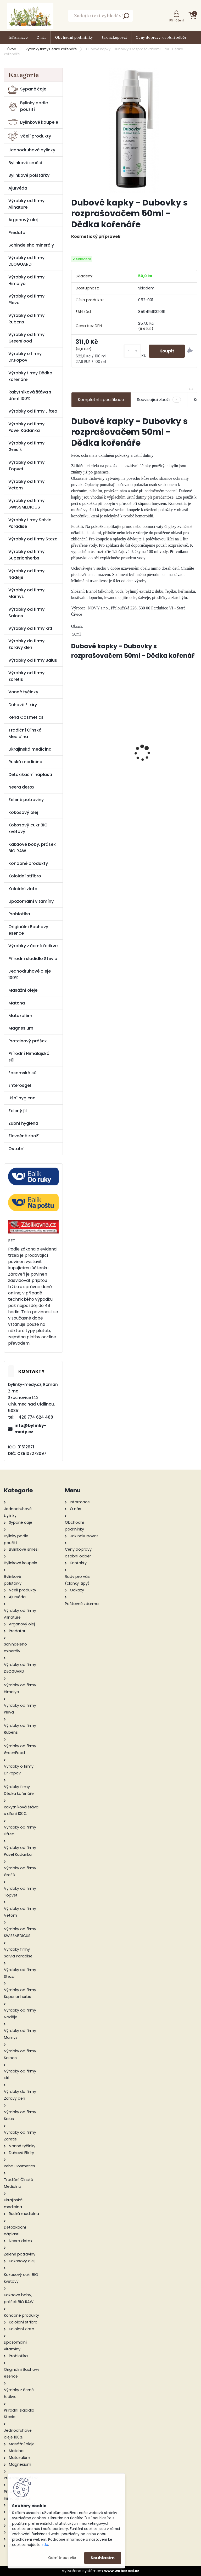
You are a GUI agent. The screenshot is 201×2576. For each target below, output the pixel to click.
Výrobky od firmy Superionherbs (26, 555)
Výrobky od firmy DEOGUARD (26, 261)
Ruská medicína (25, 762)
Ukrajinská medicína (30, 749)
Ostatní (16, 1149)
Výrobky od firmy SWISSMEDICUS (26, 504)
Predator (17, 233)
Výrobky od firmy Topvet (26, 465)
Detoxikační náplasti (30, 775)
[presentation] (74, 744)
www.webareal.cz (121, 2570)
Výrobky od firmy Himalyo (26, 280)
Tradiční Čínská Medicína (25, 733)
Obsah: (77, 626)
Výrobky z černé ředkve (33, 946)
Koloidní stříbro (24, 876)
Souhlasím (103, 2558)
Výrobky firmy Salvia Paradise (30, 523)
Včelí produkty (29, 136)
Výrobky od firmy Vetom (26, 484)
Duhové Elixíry (22, 705)
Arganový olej (23, 220)
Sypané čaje (27, 89)
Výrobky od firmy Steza (33, 539)
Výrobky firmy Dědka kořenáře (51, 49)
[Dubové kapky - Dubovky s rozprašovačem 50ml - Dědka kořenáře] (134, 130)
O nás (41, 37)
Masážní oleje (22, 990)
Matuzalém (20, 1016)
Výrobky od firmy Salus (32, 660)
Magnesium (20, 1028)
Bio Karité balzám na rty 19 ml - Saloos (166, 752)
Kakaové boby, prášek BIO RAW (32, 847)
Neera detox (21, 787)
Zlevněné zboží (24, 1136)
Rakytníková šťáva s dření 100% (29, 395)
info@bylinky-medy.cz (30, 1429)
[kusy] (132, 351)
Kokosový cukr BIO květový (28, 828)
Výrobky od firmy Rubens (26, 318)
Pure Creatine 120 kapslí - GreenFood (102, 753)
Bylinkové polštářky (28, 175)
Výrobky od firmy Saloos (26, 612)
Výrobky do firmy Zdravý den (26, 644)
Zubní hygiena (23, 1123)
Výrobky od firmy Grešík (26, 446)
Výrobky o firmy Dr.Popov (25, 357)
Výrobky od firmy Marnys (26, 593)
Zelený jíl (17, 1111)
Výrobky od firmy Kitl (30, 628)
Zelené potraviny (26, 800)
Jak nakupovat (114, 37)
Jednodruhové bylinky (31, 150)
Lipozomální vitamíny (31, 901)
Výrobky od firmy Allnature (26, 204)
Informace (18, 37)
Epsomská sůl (22, 1073)
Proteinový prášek (27, 1041)
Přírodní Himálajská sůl (28, 1056)
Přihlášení (176, 20)
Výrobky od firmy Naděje (26, 574)
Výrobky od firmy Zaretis (26, 676)
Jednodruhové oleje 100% (29, 974)
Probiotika (19, 914)
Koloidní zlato (22, 889)
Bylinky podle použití (28, 106)
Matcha (16, 1003)
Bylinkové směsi (25, 163)
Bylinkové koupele (33, 122)
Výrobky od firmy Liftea (32, 411)
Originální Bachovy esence (28, 930)
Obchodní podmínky (74, 37)
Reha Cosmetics (25, 717)
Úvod (11, 49)
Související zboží (159, 400)
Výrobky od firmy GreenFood (26, 338)
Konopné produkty (28, 863)
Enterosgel (19, 1085)
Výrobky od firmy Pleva (26, 299)
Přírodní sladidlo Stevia (32, 959)
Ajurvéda (17, 188)
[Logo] (30, 16)
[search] (126, 17)
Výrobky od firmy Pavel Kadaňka (26, 427)
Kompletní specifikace (101, 400)
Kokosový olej (23, 812)
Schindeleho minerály (31, 245)
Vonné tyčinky (23, 692)
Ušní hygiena (22, 1098)
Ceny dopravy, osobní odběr (161, 37)
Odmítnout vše (62, 2557)
